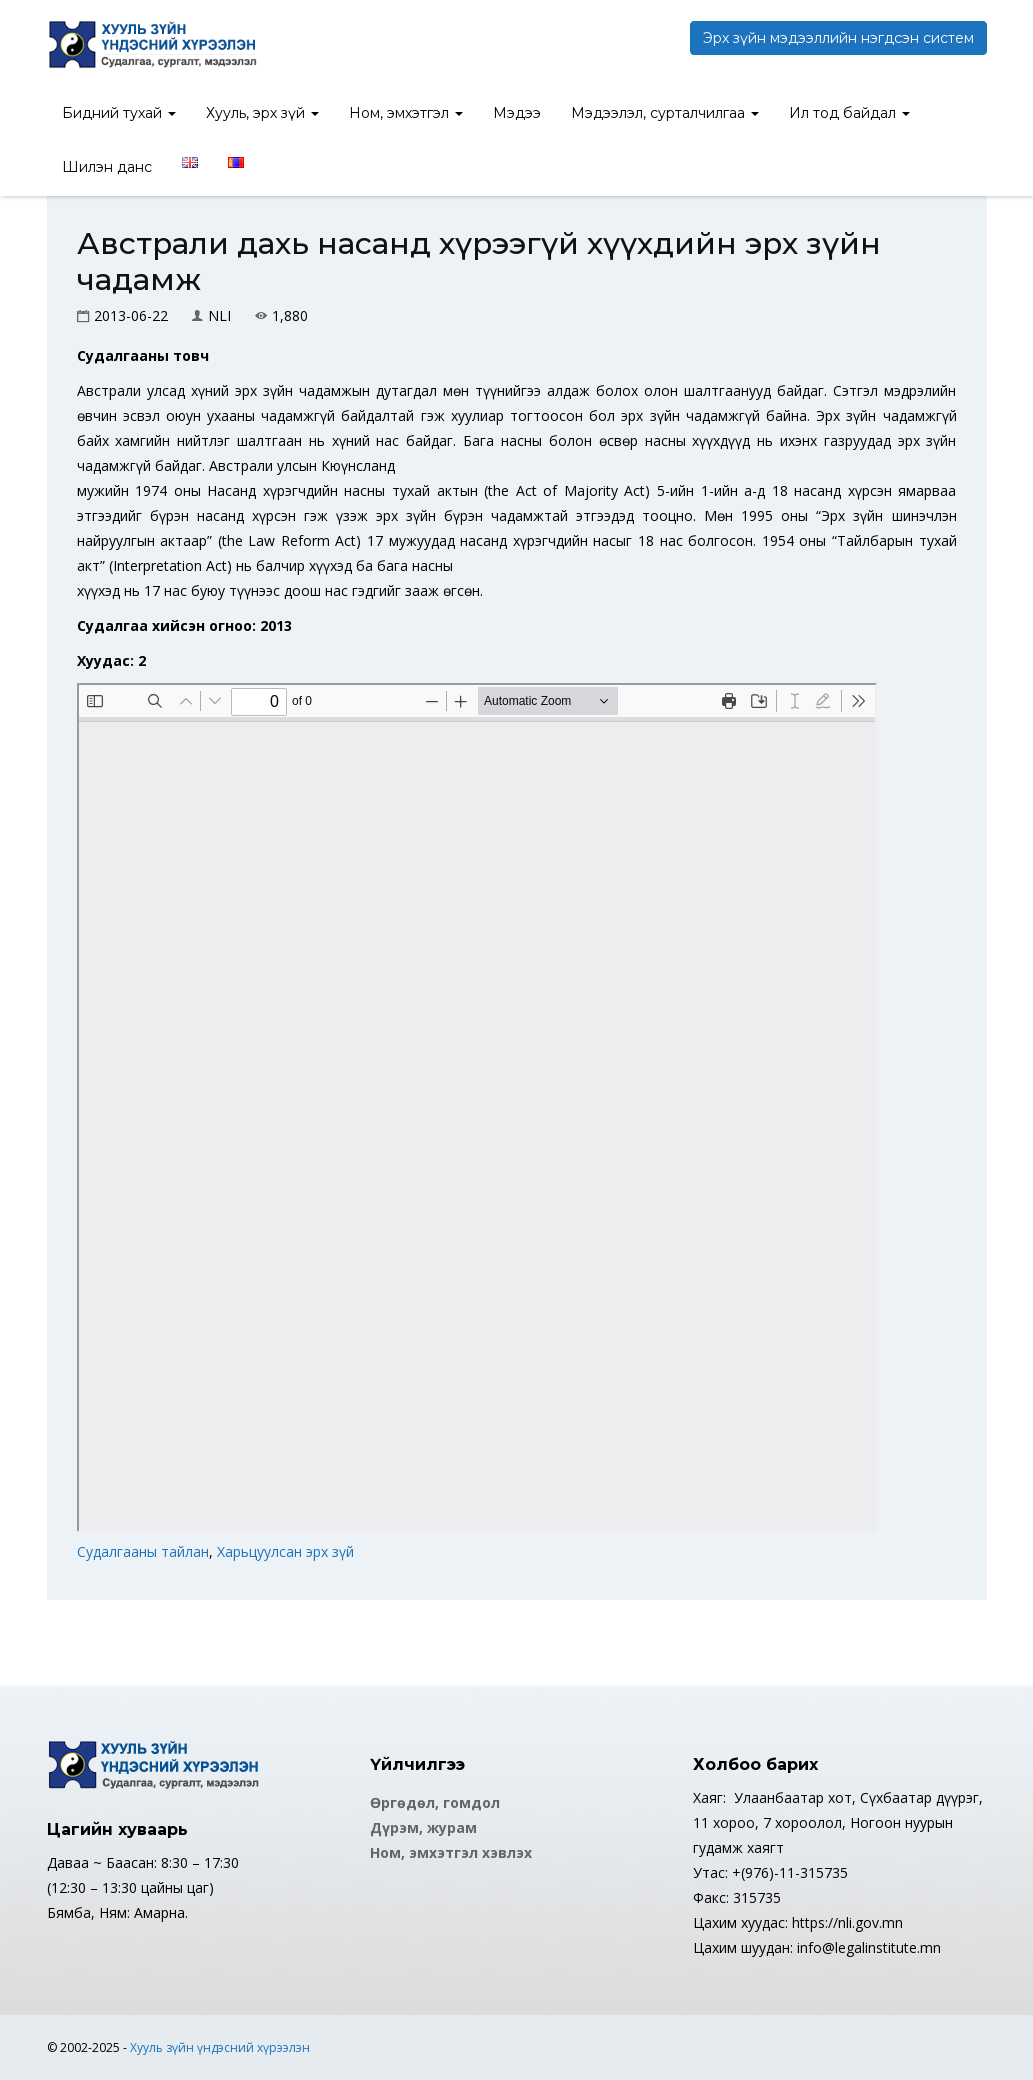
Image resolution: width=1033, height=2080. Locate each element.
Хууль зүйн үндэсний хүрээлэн (220, 2047)
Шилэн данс (107, 167)
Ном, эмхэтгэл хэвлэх (451, 1852)
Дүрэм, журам (423, 1827)
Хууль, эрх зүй (262, 113)
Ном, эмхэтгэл (406, 113)
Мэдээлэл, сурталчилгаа (665, 113)
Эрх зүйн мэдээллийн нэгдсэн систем (838, 38)
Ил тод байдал (849, 113)
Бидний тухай (119, 113)
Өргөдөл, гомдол (435, 1802)
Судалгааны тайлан (143, 1551)
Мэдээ (517, 113)
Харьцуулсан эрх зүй (285, 1551)
